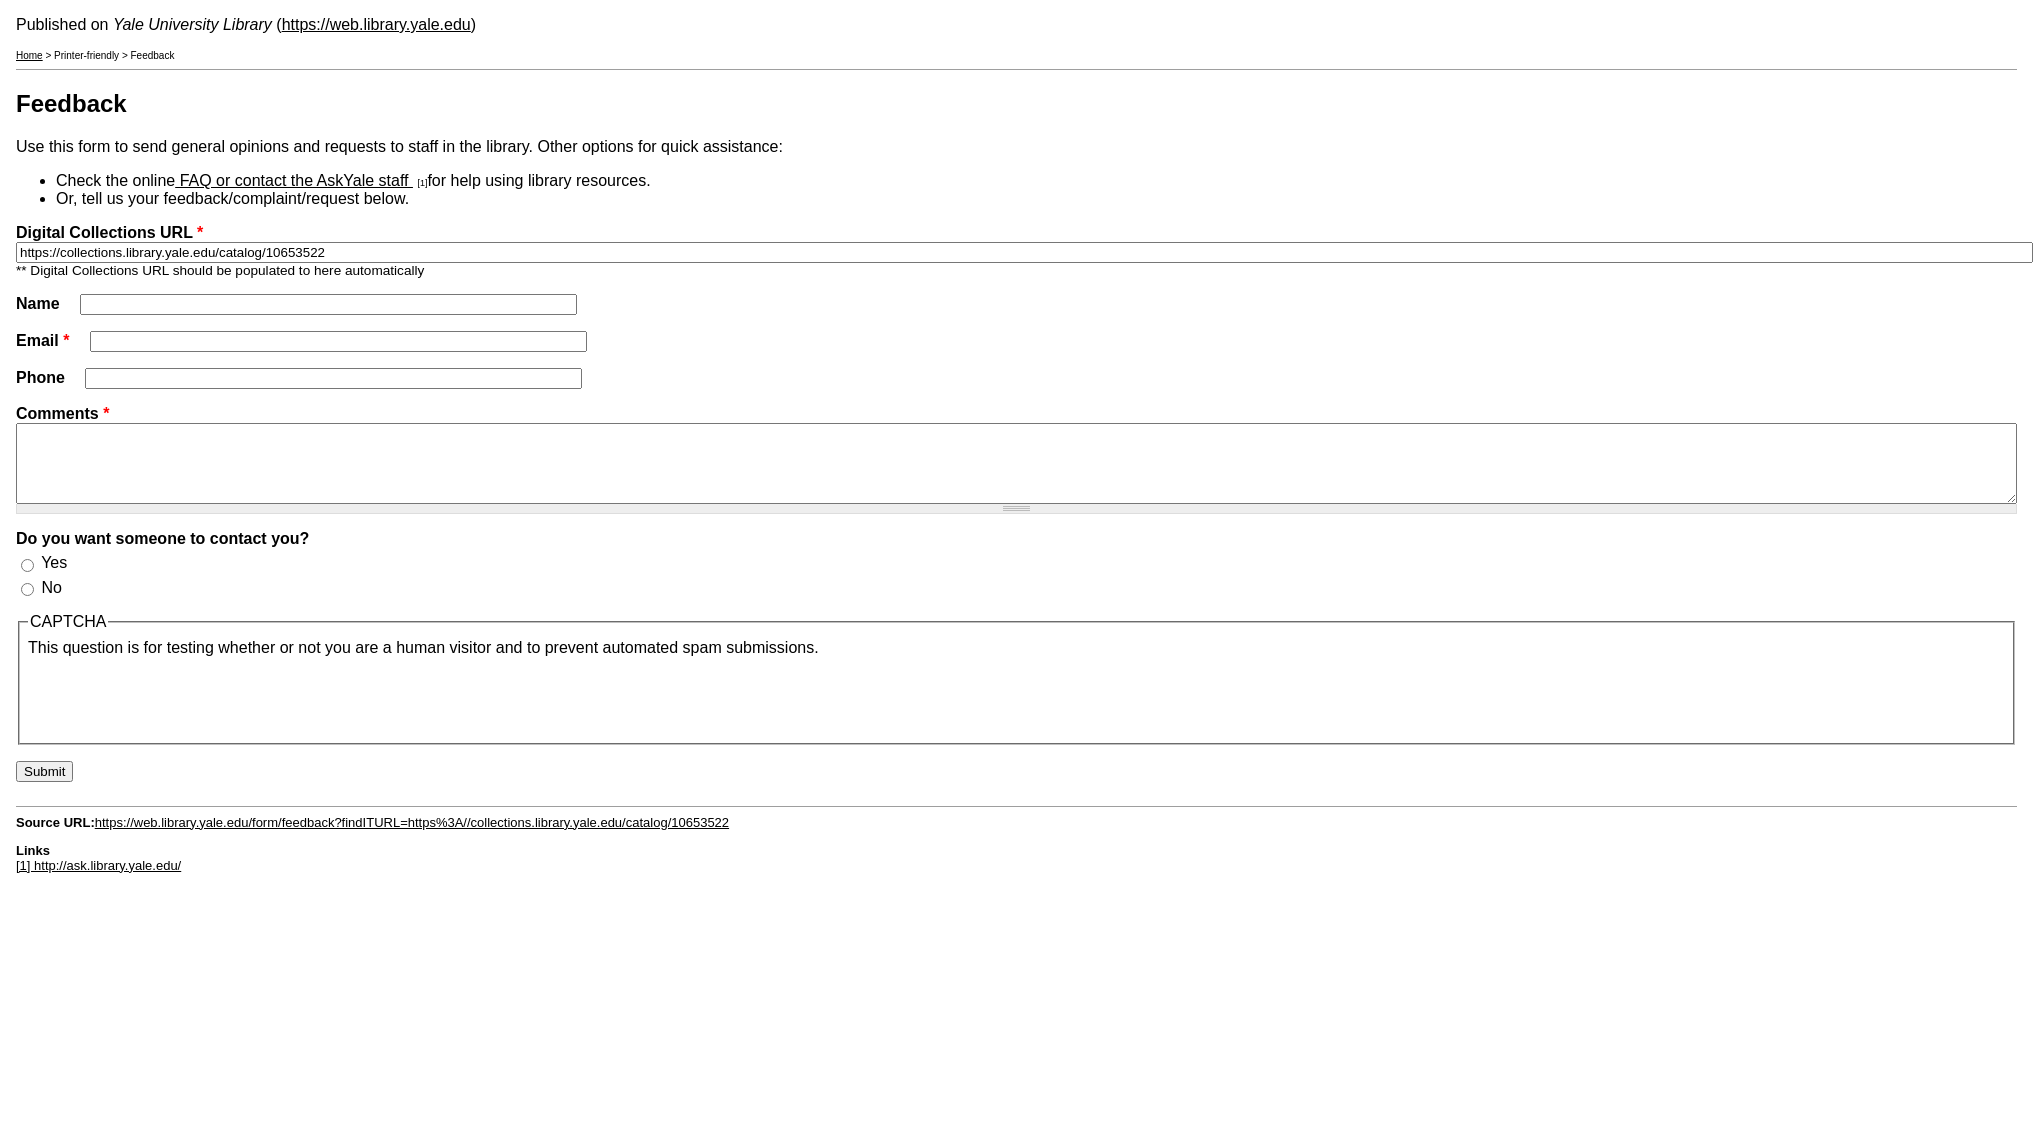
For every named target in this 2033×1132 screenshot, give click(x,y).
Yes (54, 577)
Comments (62, 413)
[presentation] (180, 711)
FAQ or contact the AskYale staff (294, 180)
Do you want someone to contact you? (162, 553)
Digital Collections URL (109, 232)
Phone (42, 377)
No (51, 602)
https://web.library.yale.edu (376, 24)
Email (42, 340)
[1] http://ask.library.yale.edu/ (98, 880)
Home (29, 55)
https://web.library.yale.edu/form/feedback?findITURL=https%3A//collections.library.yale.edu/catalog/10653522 (412, 837)
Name (40, 303)
